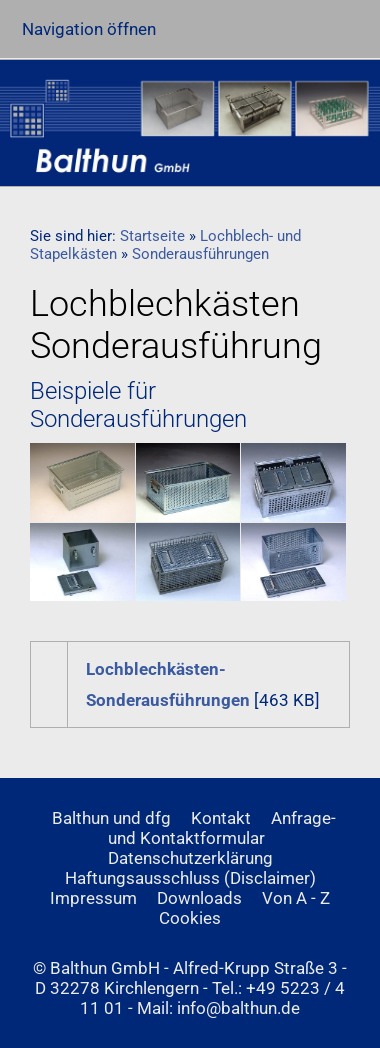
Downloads (199, 898)
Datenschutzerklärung (190, 858)
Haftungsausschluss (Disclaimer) (190, 878)
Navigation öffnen (89, 29)
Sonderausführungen (200, 254)
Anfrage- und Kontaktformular (222, 828)
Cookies (190, 918)
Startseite (152, 236)
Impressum (93, 898)
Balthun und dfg (111, 818)
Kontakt (221, 818)
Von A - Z (296, 898)
